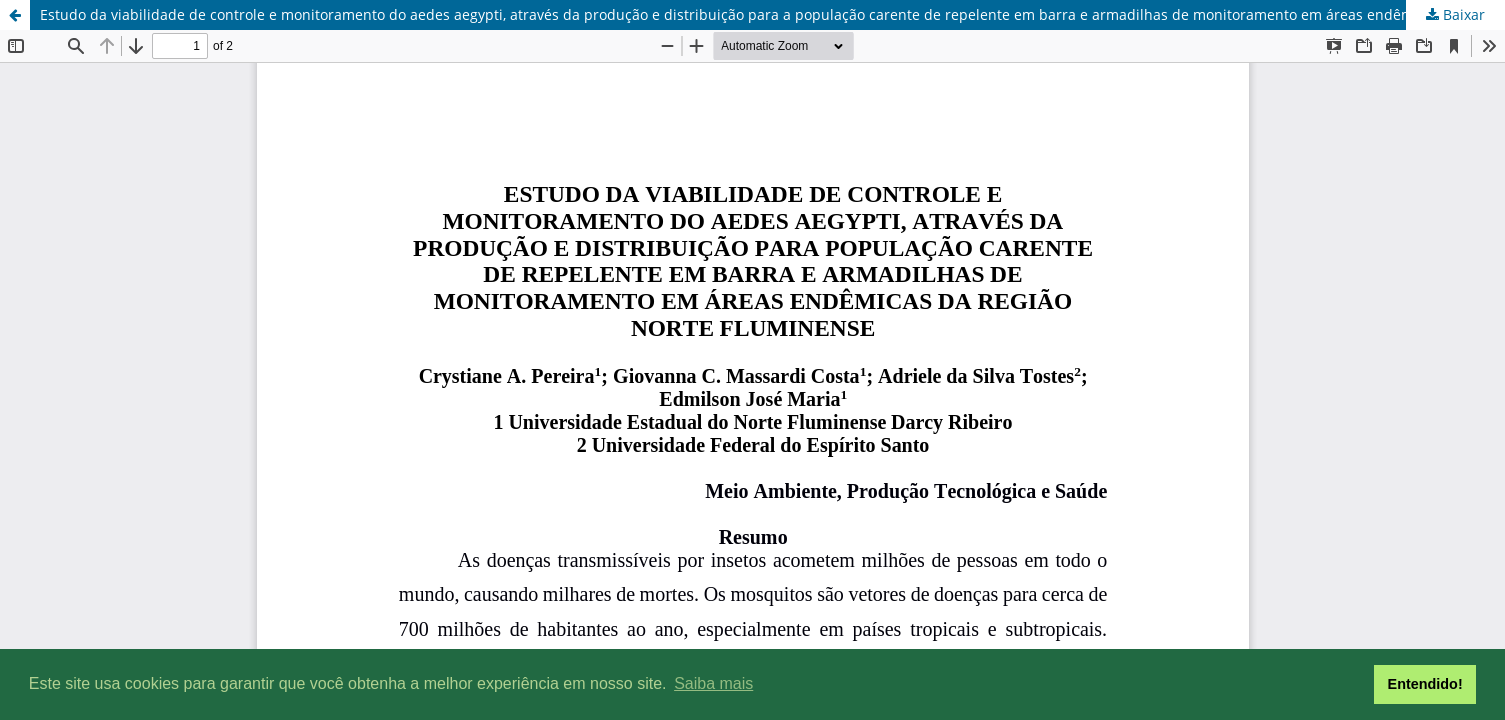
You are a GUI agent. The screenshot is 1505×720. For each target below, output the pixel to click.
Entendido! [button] (1425, 684)
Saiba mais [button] (713, 683)
